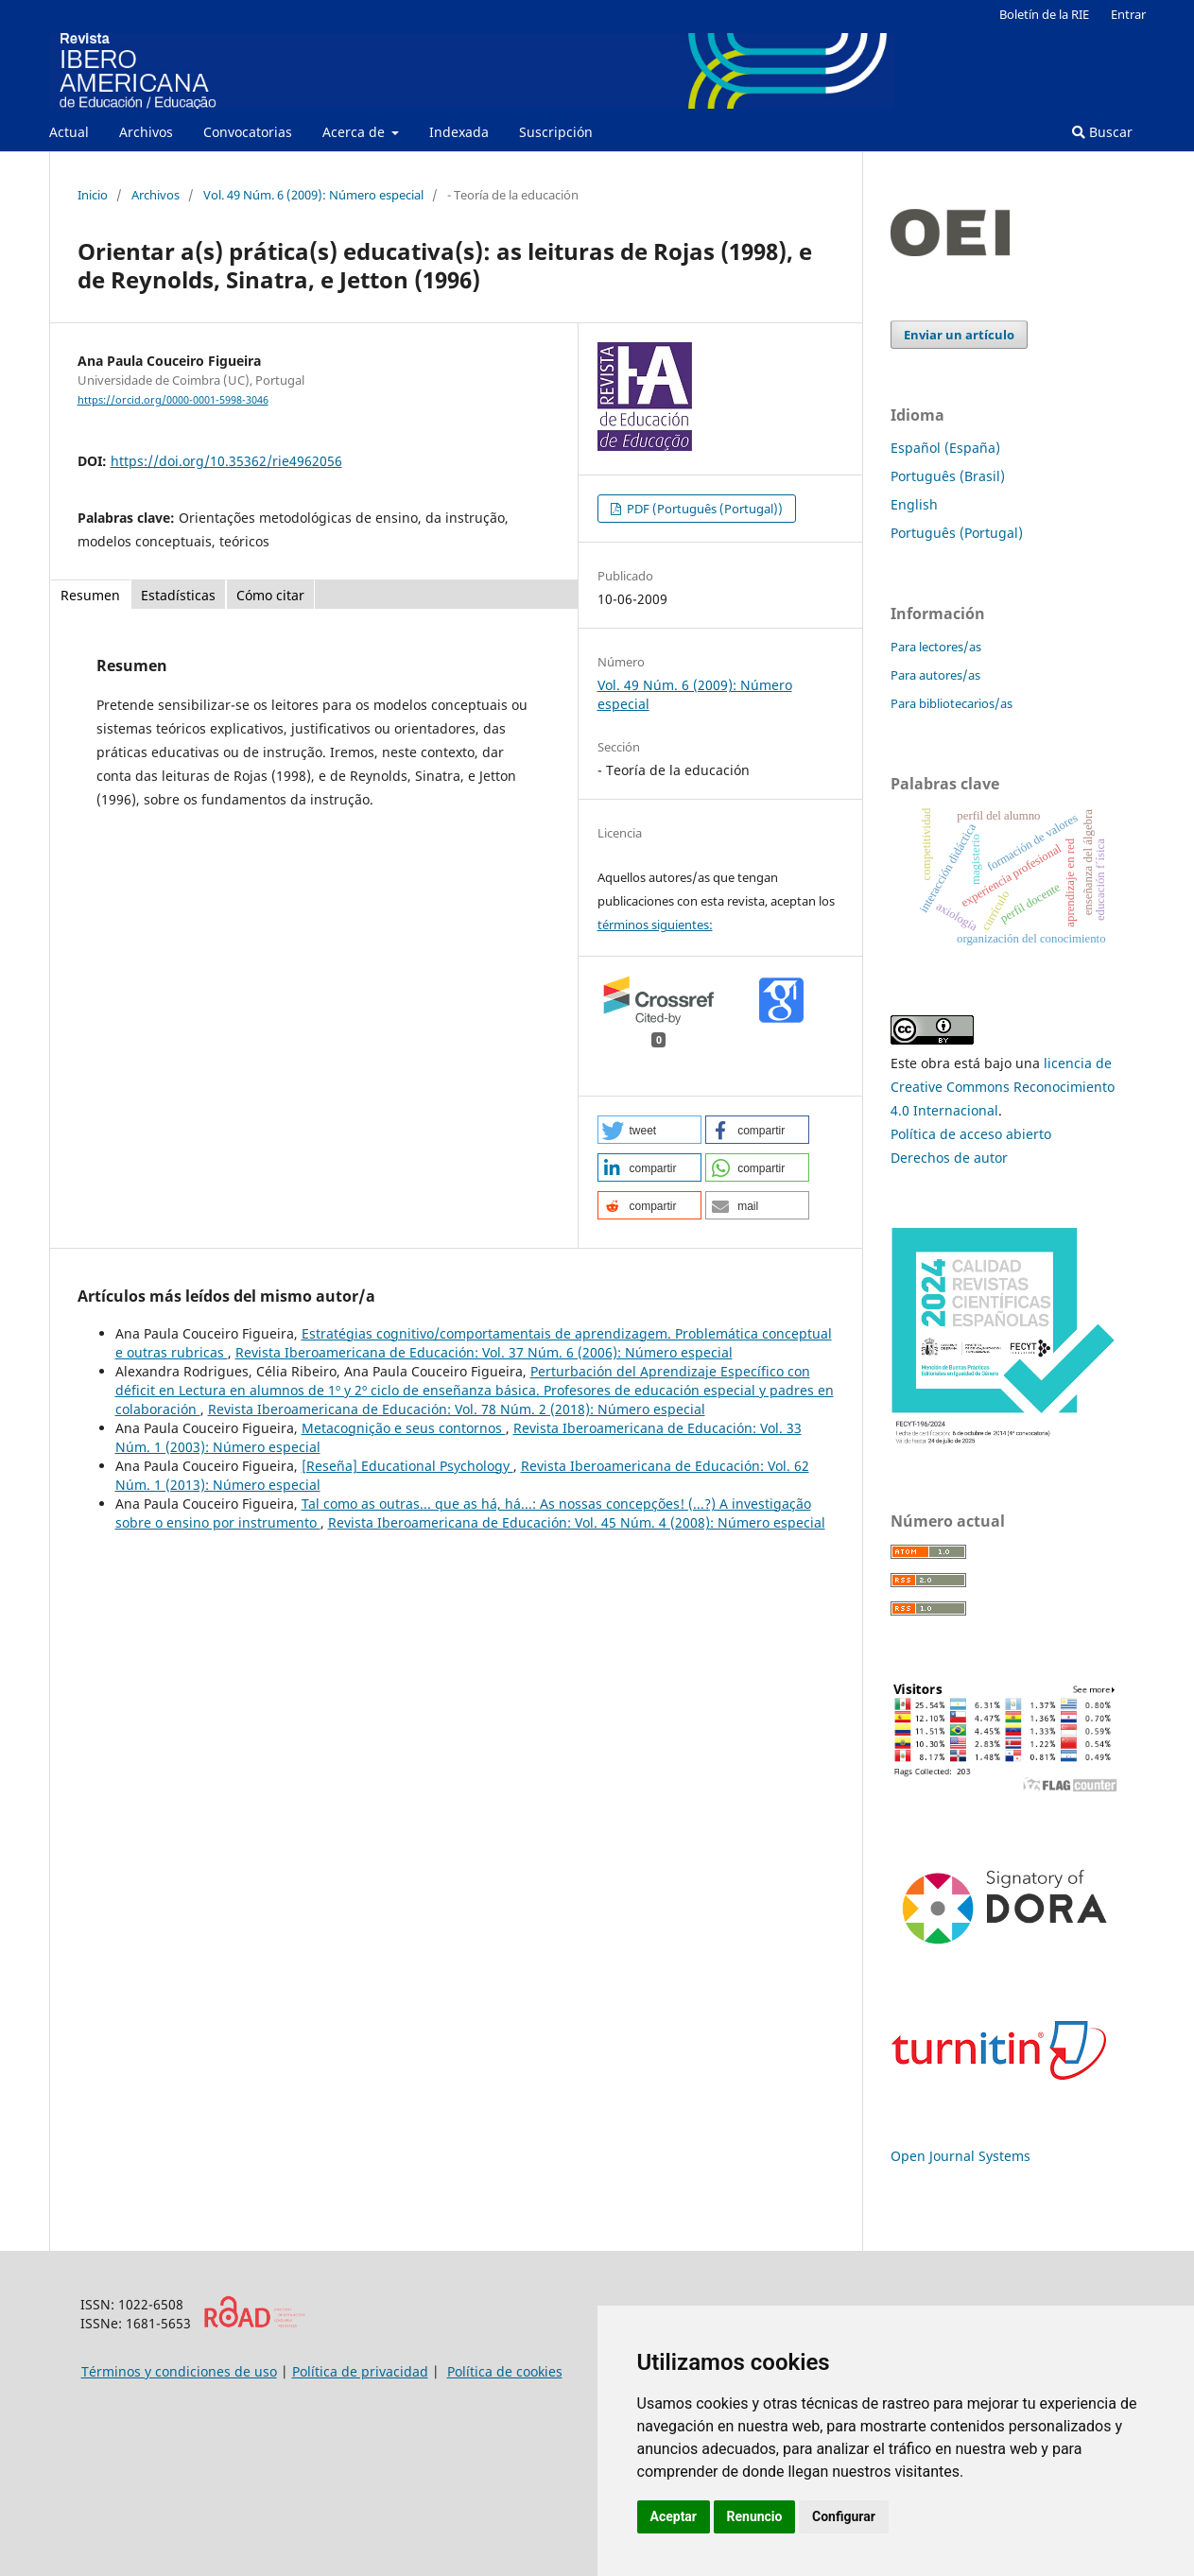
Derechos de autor (949, 1158)
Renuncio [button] (755, 2516)
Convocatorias (247, 132)
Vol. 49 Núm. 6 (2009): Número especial (313, 194)
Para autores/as (935, 674)
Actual (69, 132)
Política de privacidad (360, 2371)
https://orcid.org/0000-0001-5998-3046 (173, 399)
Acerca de (355, 132)
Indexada (459, 132)
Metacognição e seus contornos (404, 1428)
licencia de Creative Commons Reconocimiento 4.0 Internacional (1003, 1086)
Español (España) (945, 448)
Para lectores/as (936, 646)
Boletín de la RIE (1044, 14)
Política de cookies (504, 2371)
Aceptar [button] (674, 2516)
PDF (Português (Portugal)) (703, 508)
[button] (649, 1129)
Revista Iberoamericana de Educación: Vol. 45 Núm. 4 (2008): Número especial (576, 1522)
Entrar (1128, 14)
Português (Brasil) (948, 476)
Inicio (93, 194)
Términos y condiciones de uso (179, 2371)
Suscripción (556, 132)
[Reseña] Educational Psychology (407, 1466)
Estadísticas (178, 595)
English (914, 504)
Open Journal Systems (960, 2156)
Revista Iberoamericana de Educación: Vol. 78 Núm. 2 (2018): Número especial (456, 1409)
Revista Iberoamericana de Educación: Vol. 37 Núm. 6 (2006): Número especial (484, 1352)
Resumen (90, 595)
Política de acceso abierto (971, 1134)
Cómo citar (270, 595)
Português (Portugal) (957, 533)
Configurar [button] (843, 2516)
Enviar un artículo (959, 334)
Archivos (146, 132)
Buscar (1102, 132)
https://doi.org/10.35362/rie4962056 (226, 461)
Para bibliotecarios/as (951, 703)
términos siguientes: (655, 924)
